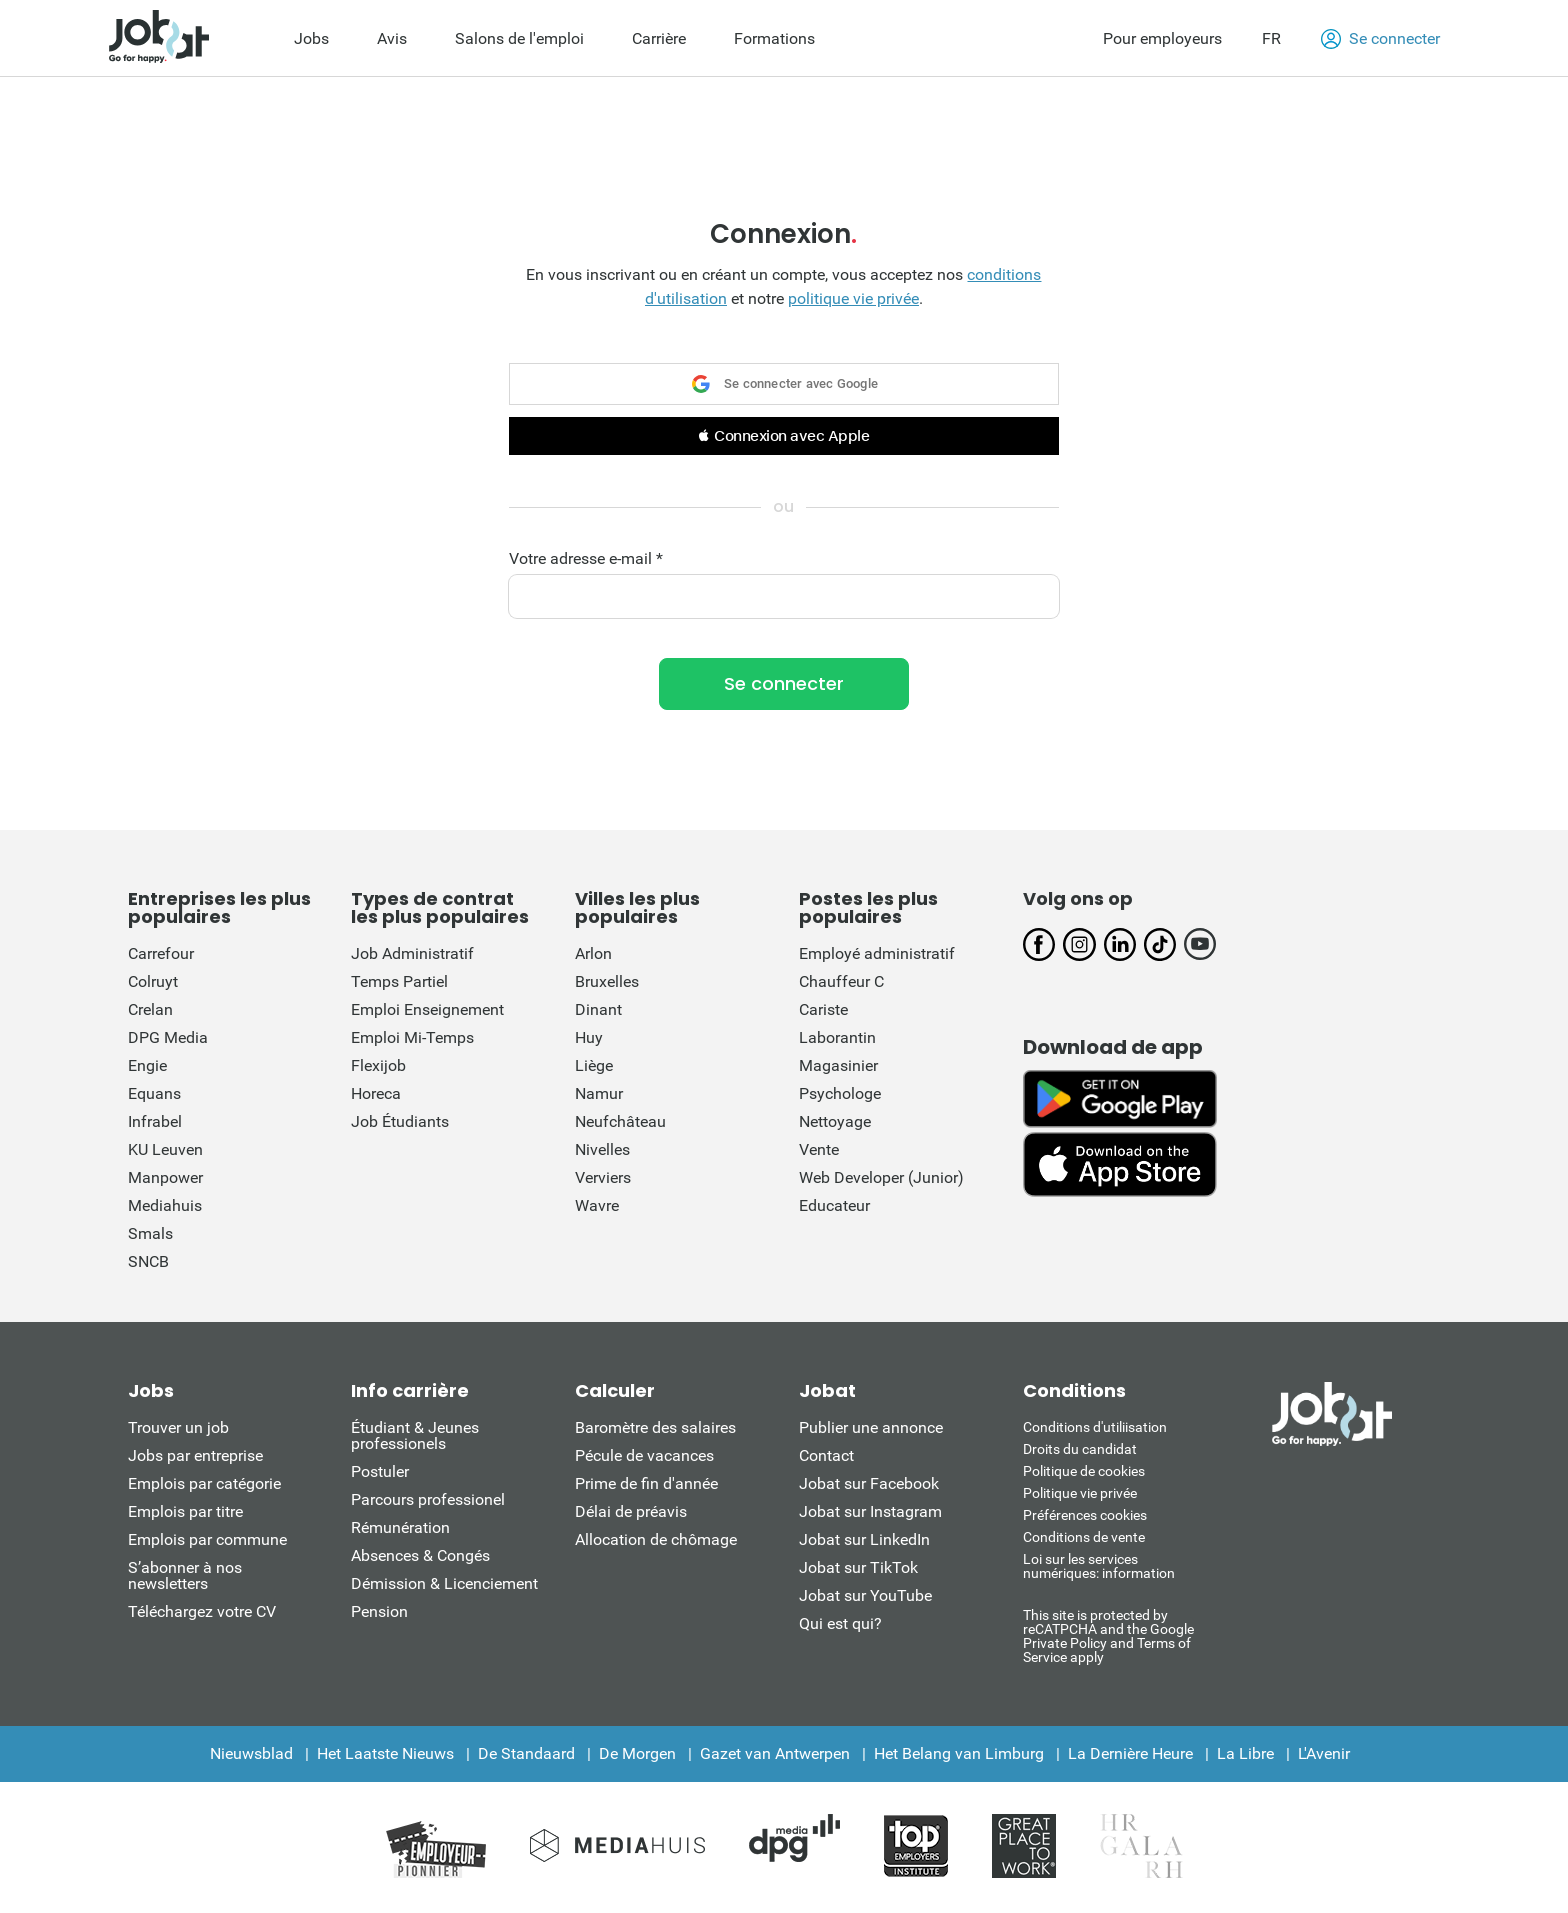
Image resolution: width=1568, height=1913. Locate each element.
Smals (150, 1233)
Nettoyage (835, 1121)
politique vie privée (853, 298)
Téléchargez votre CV (202, 1611)
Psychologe (840, 1093)
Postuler (380, 1471)
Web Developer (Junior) (881, 1177)
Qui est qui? (840, 1623)
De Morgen (637, 1753)
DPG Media (168, 1037)
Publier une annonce (871, 1427)
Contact (826, 1455)
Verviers (603, 1177)
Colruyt (153, 981)
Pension (379, 1611)
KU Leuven (165, 1149)
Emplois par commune (207, 1539)
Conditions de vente (1084, 1537)
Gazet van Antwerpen (775, 1753)
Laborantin (837, 1037)
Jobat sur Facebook (869, 1483)
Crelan (150, 1009)
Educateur (834, 1205)
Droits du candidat (1080, 1449)
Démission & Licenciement (444, 1583)
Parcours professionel (428, 1499)
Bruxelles (607, 981)
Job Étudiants (400, 1121)
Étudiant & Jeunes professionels (415, 1435)
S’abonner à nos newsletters (185, 1575)
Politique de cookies (1084, 1471)
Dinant (598, 1009)
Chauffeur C (841, 981)
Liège (594, 1065)
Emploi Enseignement (427, 1009)
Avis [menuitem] (392, 38)
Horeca (376, 1093)
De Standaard (526, 1753)
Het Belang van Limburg (959, 1753)
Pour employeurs (1162, 38)
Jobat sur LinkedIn (864, 1539)
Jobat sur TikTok (858, 1567)
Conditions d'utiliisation (1095, 1427)
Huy (589, 1037)
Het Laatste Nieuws (385, 1753)
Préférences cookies (1085, 1515)
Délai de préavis (631, 1511)
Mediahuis (165, 1205)
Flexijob (378, 1065)
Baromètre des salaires (655, 1427)
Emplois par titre (185, 1511)
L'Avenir (1324, 1753)
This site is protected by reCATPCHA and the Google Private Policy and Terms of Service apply (1108, 1635)
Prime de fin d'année (646, 1483)
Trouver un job (178, 1427)
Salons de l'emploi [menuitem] (519, 38)
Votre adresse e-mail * (586, 559)
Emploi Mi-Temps (412, 1037)
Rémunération (400, 1527)
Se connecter (1380, 39)
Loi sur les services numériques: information (1099, 1566)
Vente (819, 1149)
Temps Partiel (399, 981)
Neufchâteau (620, 1121)
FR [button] (1271, 38)
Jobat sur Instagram (870, 1511)
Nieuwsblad (251, 1753)
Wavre (597, 1205)
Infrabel (155, 1121)
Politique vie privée (1080, 1493)
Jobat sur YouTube (865, 1595)
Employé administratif (877, 953)
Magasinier (838, 1065)
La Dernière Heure (1130, 1753)
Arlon (593, 953)
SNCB (148, 1261)
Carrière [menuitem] (659, 38)
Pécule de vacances (644, 1455)
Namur (599, 1093)
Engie (147, 1065)
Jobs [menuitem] (311, 38)
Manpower (165, 1177)
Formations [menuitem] (774, 38)
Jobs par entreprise (195, 1455)
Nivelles (602, 1149)
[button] (783, 436)
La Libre (1245, 1753)
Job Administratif (412, 953)
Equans (154, 1093)
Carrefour (161, 953)
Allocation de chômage (656, 1539)
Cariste (823, 1009)
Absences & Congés (420, 1555)
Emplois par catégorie (204, 1483)
